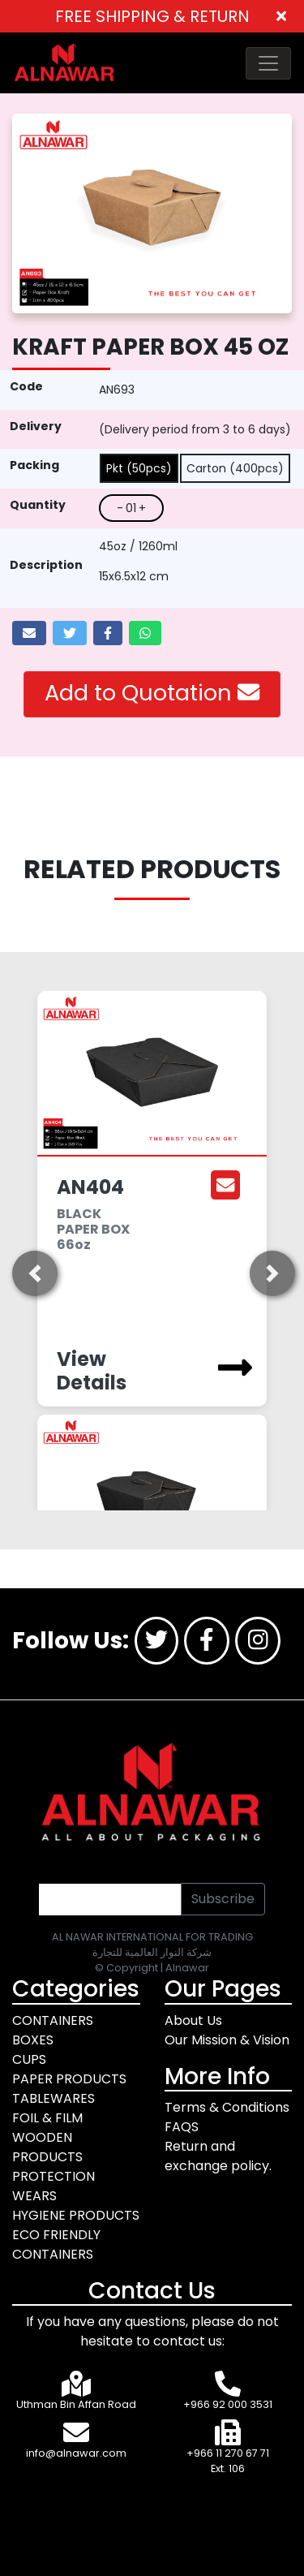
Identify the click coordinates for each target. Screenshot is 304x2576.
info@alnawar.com (76, 2453)
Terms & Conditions (227, 2107)
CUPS (29, 2059)
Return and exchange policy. (218, 2156)
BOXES (33, 2040)
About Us (193, 2020)
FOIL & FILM (47, 2118)
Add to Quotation (152, 693)
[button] (33, 1273)
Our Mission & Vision (227, 2040)
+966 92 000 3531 (227, 2404)
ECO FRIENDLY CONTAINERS (56, 2244)
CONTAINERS (52, 2020)
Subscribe (223, 1898)
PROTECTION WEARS (53, 2186)
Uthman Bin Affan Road (76, 2404)
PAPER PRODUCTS (69, 2079)
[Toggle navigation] (268, 63)
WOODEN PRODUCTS (47, 2147)
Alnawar (187, 1968)
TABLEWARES (53, 2098)
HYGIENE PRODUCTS (75, 2215)
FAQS (182, 2126)
